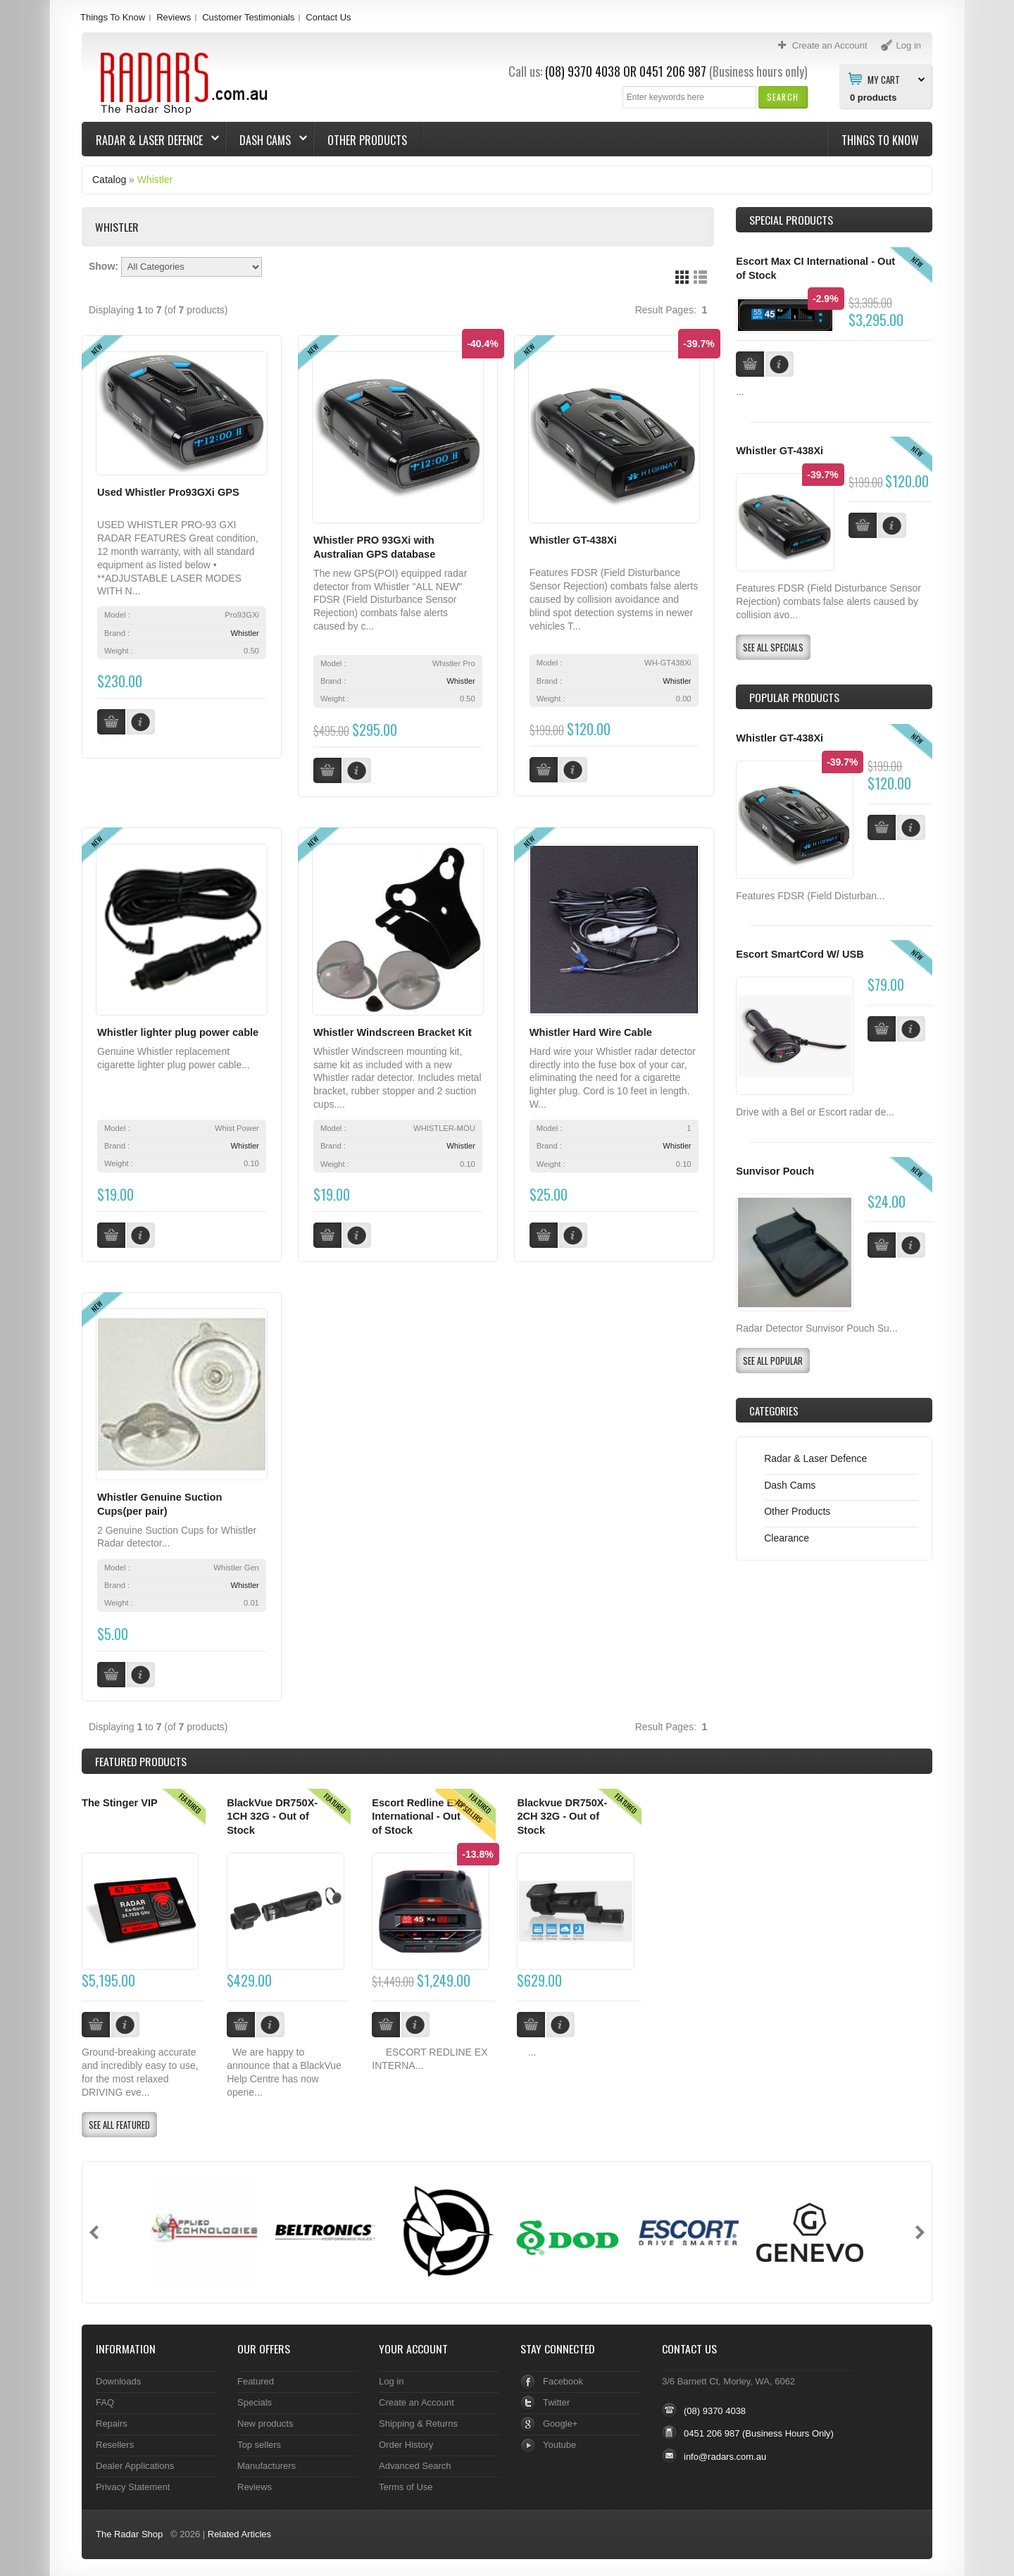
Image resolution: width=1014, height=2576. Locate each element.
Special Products (791, 219)
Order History (406, 2439)
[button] (782, 97)
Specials (254, 2397)
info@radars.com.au (725, 2451)
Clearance (786, 1538)
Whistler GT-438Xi (573, 540)
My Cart (884, 79)
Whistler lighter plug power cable (177, 1031)
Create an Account (416, 2397)
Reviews (173, 17)
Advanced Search (415, 2461)
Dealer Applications (135, 2461)
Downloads (118, 2376)
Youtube (559, 2439)
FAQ (105, 2397)
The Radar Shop (129, 2529)
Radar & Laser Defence (150, 140)
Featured (255, 2376)
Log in (391, 2376)
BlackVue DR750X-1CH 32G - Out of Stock (272, 1811)
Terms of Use (405, 2482)
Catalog (109, 179)
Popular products (794, 697)
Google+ (560, 2418)
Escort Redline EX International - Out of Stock (416, 1811)
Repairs (111, 2418)
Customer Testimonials (248, 17)
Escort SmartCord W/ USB (799, 954)
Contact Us (328, 17)
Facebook (563, 2376)
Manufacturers (266, 2461)
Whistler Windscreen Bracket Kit (392, 1031)
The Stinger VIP (120, 1797)
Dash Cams (266, 140)
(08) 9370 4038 (582, 71)
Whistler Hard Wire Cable (591, 1031)
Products (141, 1757)
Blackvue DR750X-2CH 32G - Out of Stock (562, 1811)
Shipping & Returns (418, 2418)
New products (265, 2418)
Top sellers (259, 2439)
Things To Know (112, 17)
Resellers (115, 2439)
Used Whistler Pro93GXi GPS (168, 492)
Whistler (155, 179)
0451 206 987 (672, 71)
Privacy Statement (133, 2482)
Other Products (367, 140)
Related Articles (239, 2529)
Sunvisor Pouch (775, 1171)
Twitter (556, 2397)
